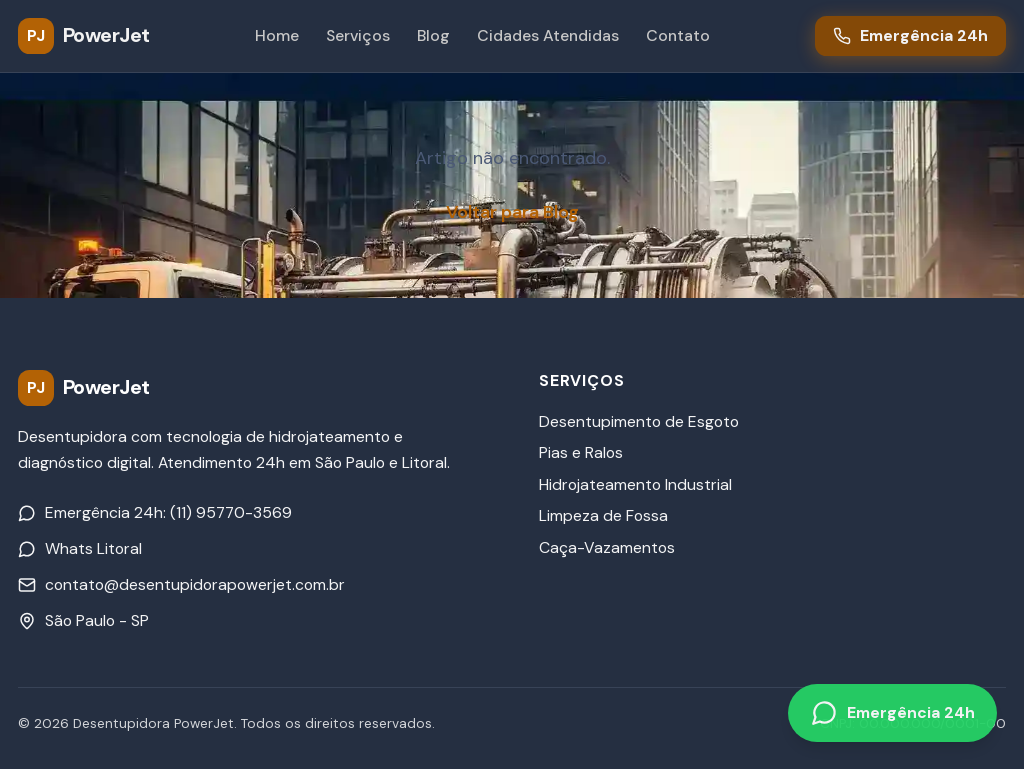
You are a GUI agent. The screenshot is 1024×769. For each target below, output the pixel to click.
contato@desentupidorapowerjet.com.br (181, 584)
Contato (678, 35)
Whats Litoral (80, 548)
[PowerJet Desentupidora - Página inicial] (84, 36)
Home (277, 35)
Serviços (358, 35)
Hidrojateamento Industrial (635, 484)
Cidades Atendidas (548, 35)
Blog (433, 35)
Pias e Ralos (581, 452)
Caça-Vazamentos (607, 547)
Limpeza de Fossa (603, 515)
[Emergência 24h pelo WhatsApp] (892, 713)
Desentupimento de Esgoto (639, 421)
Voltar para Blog (512, 212)
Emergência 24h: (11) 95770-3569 (155, 512)
